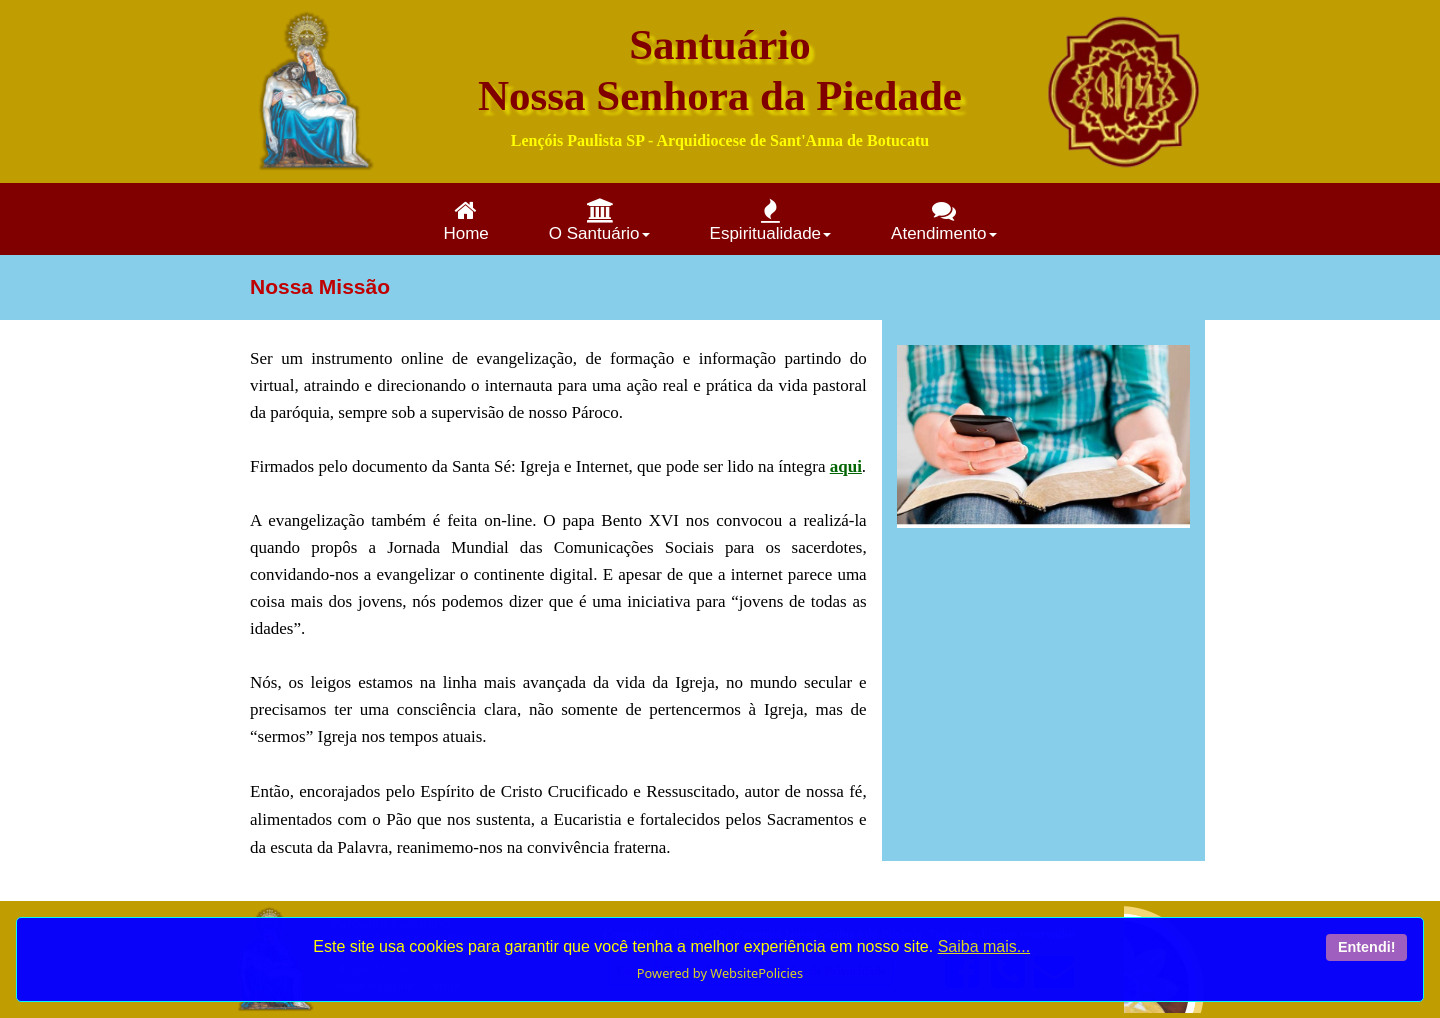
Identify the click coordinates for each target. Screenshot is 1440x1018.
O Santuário (599, 220)
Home (465, 220)
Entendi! (1367, 947)
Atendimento (943, 220)
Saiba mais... (984, 946)
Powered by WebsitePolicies (720, 973)
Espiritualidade (771, 220)
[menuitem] (465, 219)
